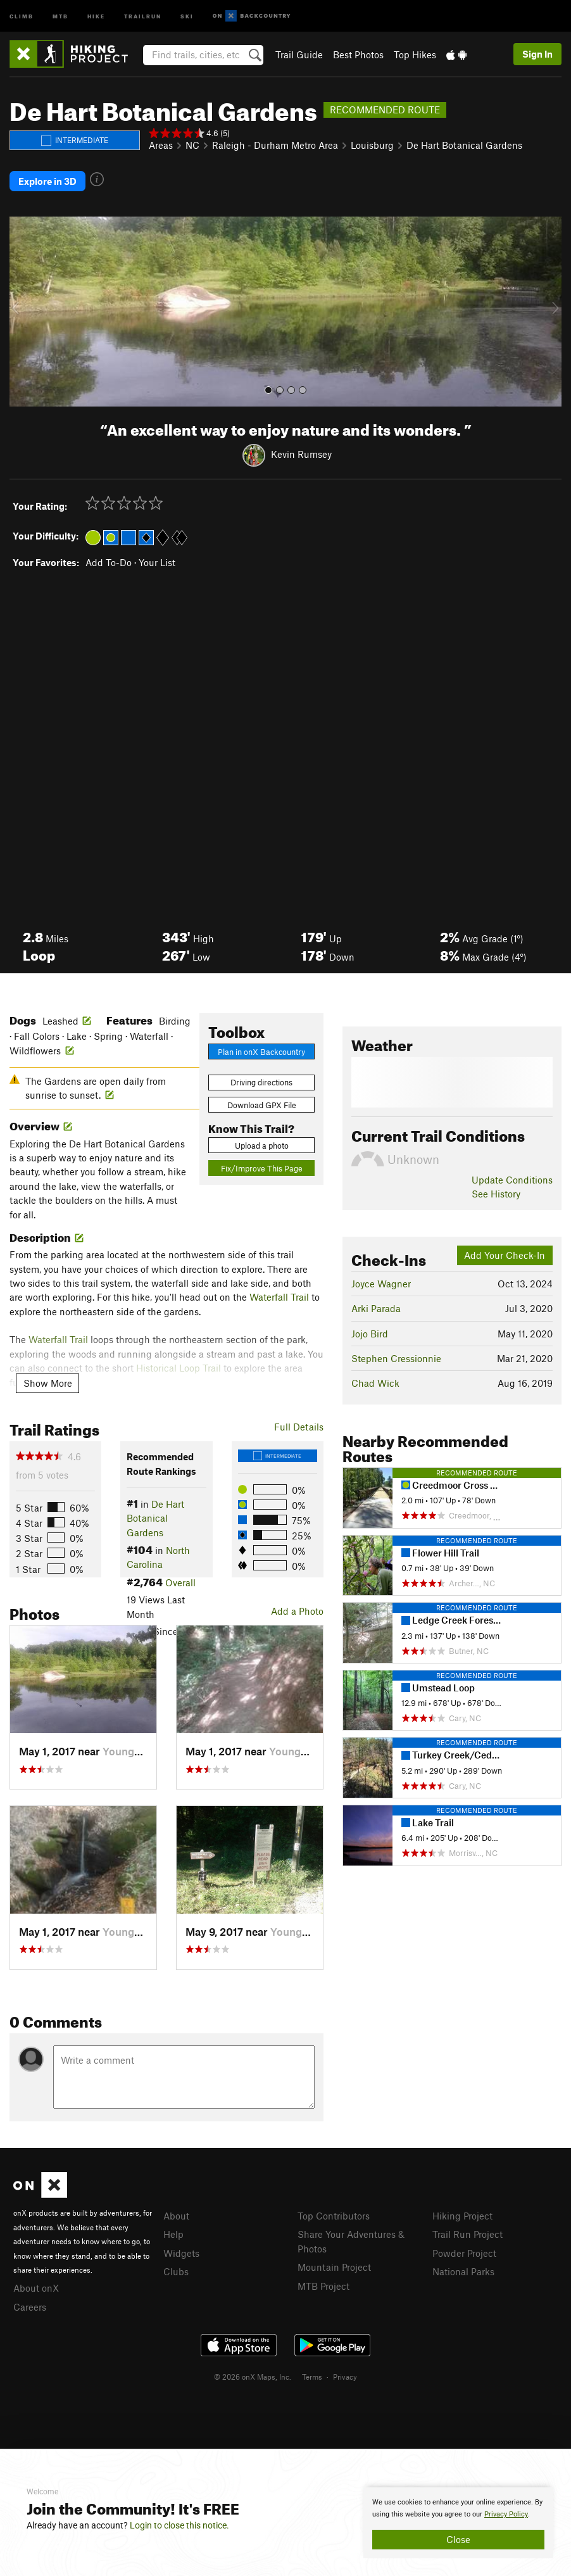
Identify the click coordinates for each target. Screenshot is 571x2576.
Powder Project (464, 2253)
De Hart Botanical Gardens (464, 145)
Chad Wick (375, 1383)
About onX (36, 2288)
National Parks (463, 2271)
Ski (187, 15)
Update (512, 1179)
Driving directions (261, 1082)
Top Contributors (334, 2215)
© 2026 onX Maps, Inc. (252, 2376)
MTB (60, 15)
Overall (180, 1582)
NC (192, 145)
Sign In (537, 54)
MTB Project (323, 2286)
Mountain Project (334, 2267)
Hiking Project (462, 2215)
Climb (21, 15)
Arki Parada (376, 1308)
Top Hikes (415, 54)
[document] (458, 2522)
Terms (312, 2376)
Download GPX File (261, 1105)
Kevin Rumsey (301, 454)
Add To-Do (108, 562)
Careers (29, 2307)
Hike (96, 15)
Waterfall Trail (279, 1297)
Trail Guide (299, 54)
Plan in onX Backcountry (261, 1052)
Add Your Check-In (504, 1255)
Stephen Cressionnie (396, 1358)
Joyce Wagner (381, 1283)
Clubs (176, 2271)
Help (173, 2234)
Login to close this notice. (179, 2525)
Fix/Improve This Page (262, 1168)
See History (496, 1193)
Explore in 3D (47, 181)
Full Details (298, 1426)
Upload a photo (262, 1145)
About (176, 2215)
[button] (22, 312)
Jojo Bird (369, 1333)
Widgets (181, 2253)
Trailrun (142, 15)
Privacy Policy (506, 2514)
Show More (47, 1383)
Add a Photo (297, 1611)
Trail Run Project (467, 2234)
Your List (157, 562)
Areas (161, 145)
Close (458, 2539)
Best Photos (358, 54)
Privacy (345, 2376)
